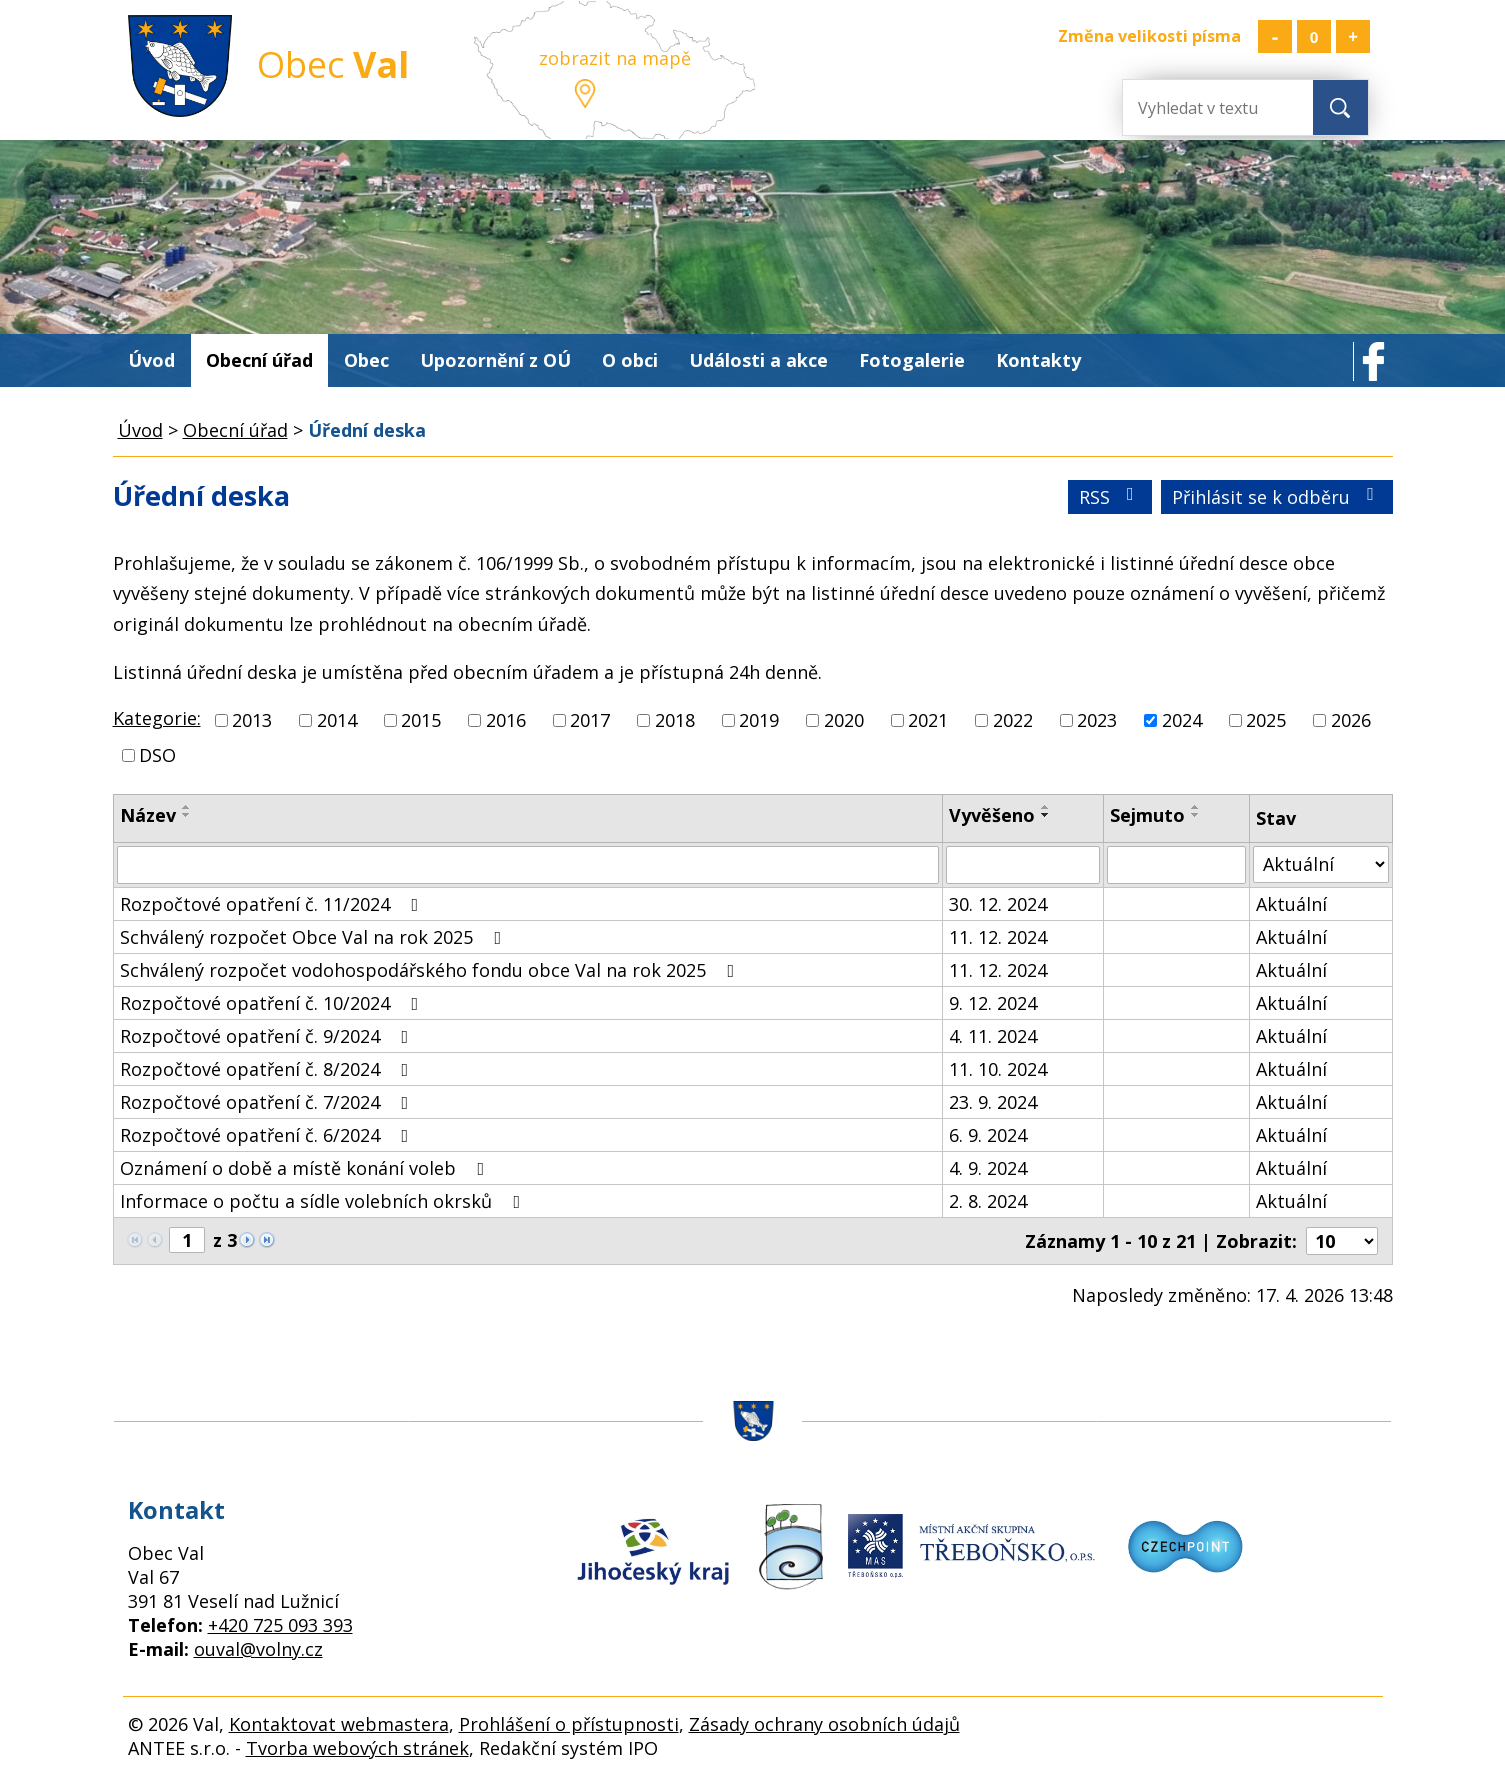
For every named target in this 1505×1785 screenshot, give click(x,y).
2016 (506, 720)
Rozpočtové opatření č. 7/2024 (268, 1102)
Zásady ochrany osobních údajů (824, 1724)
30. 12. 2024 (998, 904)
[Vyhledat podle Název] (528, 865)
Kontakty (1038, 360)
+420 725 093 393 (280, 1625)
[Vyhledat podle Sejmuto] (1176, 865)
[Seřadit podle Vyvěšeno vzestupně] (1046, 807)
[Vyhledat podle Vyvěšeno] (1023, 865)
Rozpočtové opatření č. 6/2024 (268, 1135)
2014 (337, 720)
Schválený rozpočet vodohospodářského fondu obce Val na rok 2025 (431, 970)
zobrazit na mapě (615, 58)
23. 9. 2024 (993, 1102)
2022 (1013, 720)
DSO (157, 755)
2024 (1182, 720)
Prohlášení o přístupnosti (569, 1724)
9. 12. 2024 (993, 1003)
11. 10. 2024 (998, 1069)
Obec (366, 360)
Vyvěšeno (992, 815)
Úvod (151, 360)
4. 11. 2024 (993, 1036)
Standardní (1314, 36)
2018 (675, 720)
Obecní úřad (259, 360)
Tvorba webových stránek (357, 1748)
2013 (252, 720)
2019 (759, 720)
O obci (630, 360)
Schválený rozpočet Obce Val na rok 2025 (315, 937)
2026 (1351, 720)
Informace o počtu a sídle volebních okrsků (324, 1201)
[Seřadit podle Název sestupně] (187, 815)
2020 (844, 720)
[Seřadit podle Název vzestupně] (187, 807)
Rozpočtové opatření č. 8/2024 (268, 1069)
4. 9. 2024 (988, 1168)
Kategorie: (157, 718)
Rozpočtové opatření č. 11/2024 (273, 904)
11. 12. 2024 (998, 937)
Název (148, 815)
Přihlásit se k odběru (1277, 497)
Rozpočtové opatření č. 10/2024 (273, 1003)
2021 (928, 720)
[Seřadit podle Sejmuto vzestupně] (1196, 807)
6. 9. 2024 (988, 1135)
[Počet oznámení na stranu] (1342, 1241)
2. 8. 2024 (988, 1201)
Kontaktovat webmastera (339, 1724)
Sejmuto (1147, 815)
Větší (1353, 36)
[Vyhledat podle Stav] (1320, 864)
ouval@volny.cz (258, 1649)
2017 (590, 720)
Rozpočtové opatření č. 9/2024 (268, 1036)
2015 (421, 720)
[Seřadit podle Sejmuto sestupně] (1196, 815)
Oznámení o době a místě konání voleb (306, 1168)
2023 (1097, 720)
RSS (1110, 497)
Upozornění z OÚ (495, 360)
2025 (1266, 720)
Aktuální (1291, 904)
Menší (1275, 36)
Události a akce (758, 360)
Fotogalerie (912, 360)
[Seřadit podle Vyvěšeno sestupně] (1046, 815)
